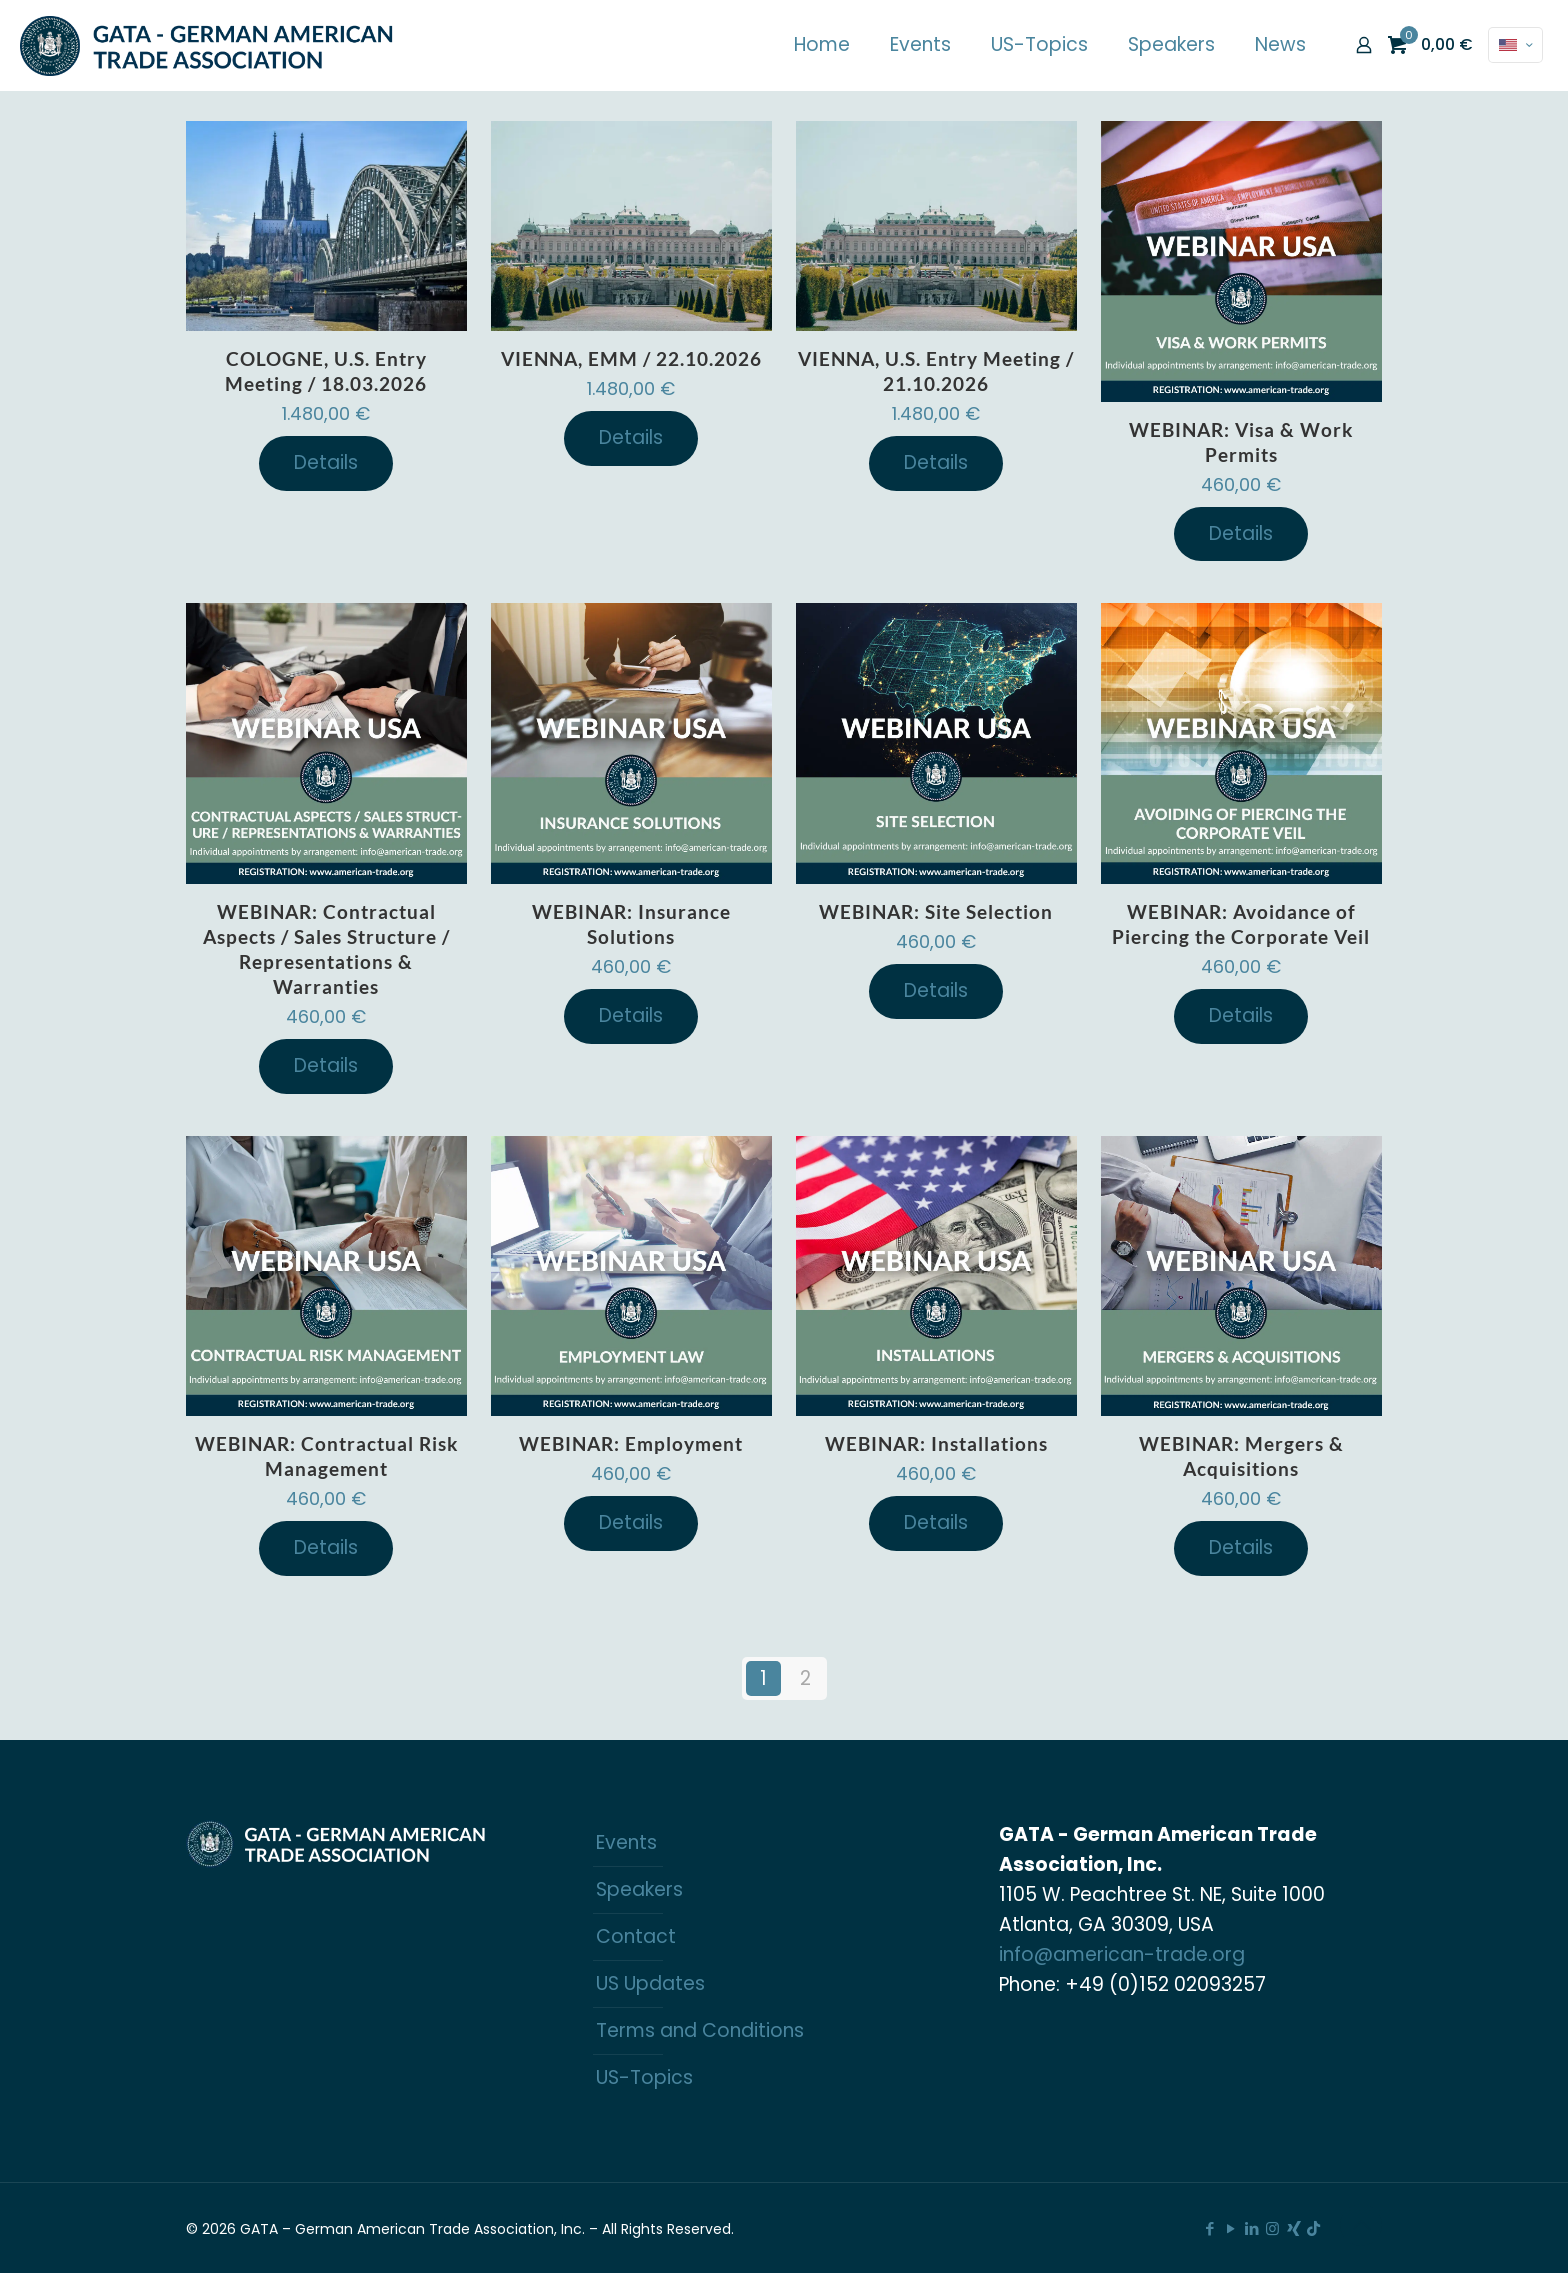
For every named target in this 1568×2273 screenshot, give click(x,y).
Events (626, 1842)
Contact (636, 1936)
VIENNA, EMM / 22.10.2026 (631, 358)
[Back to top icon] (1361, 2225)
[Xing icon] (1293, 2228)
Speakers (639, 1889)
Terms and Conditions (700, 2030)
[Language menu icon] (1515, 45)
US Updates (650, 1983)
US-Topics (644, 2077)
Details (326, 462)
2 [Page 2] (805, 1678)
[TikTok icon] (1313, 2228)
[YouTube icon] (1230, 2228)
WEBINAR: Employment (631, 1443)
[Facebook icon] (1209, 2228)
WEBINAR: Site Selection (936, 911)
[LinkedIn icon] (1251, 2228)
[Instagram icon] (1272, 2228)
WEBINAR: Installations (936, 1443)
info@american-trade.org (1122, 1954)
